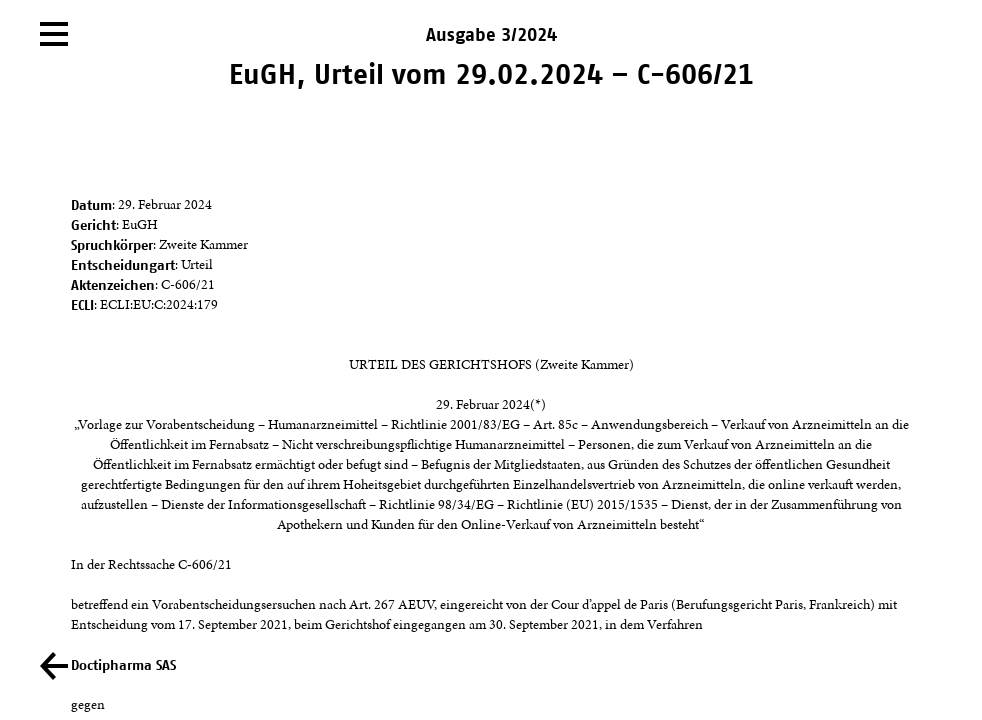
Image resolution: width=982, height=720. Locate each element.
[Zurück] (54, 666)
